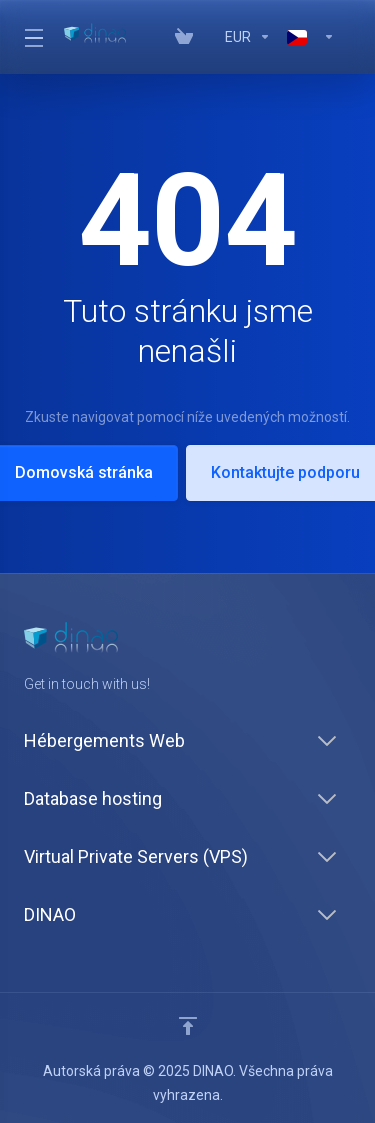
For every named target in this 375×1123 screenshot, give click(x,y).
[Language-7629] (311, 37)
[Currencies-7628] (248, 37)
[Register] (347, 37)
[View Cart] (184, 37)
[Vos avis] (209, 37)
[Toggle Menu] (32, 37)
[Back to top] (188, 1026)
